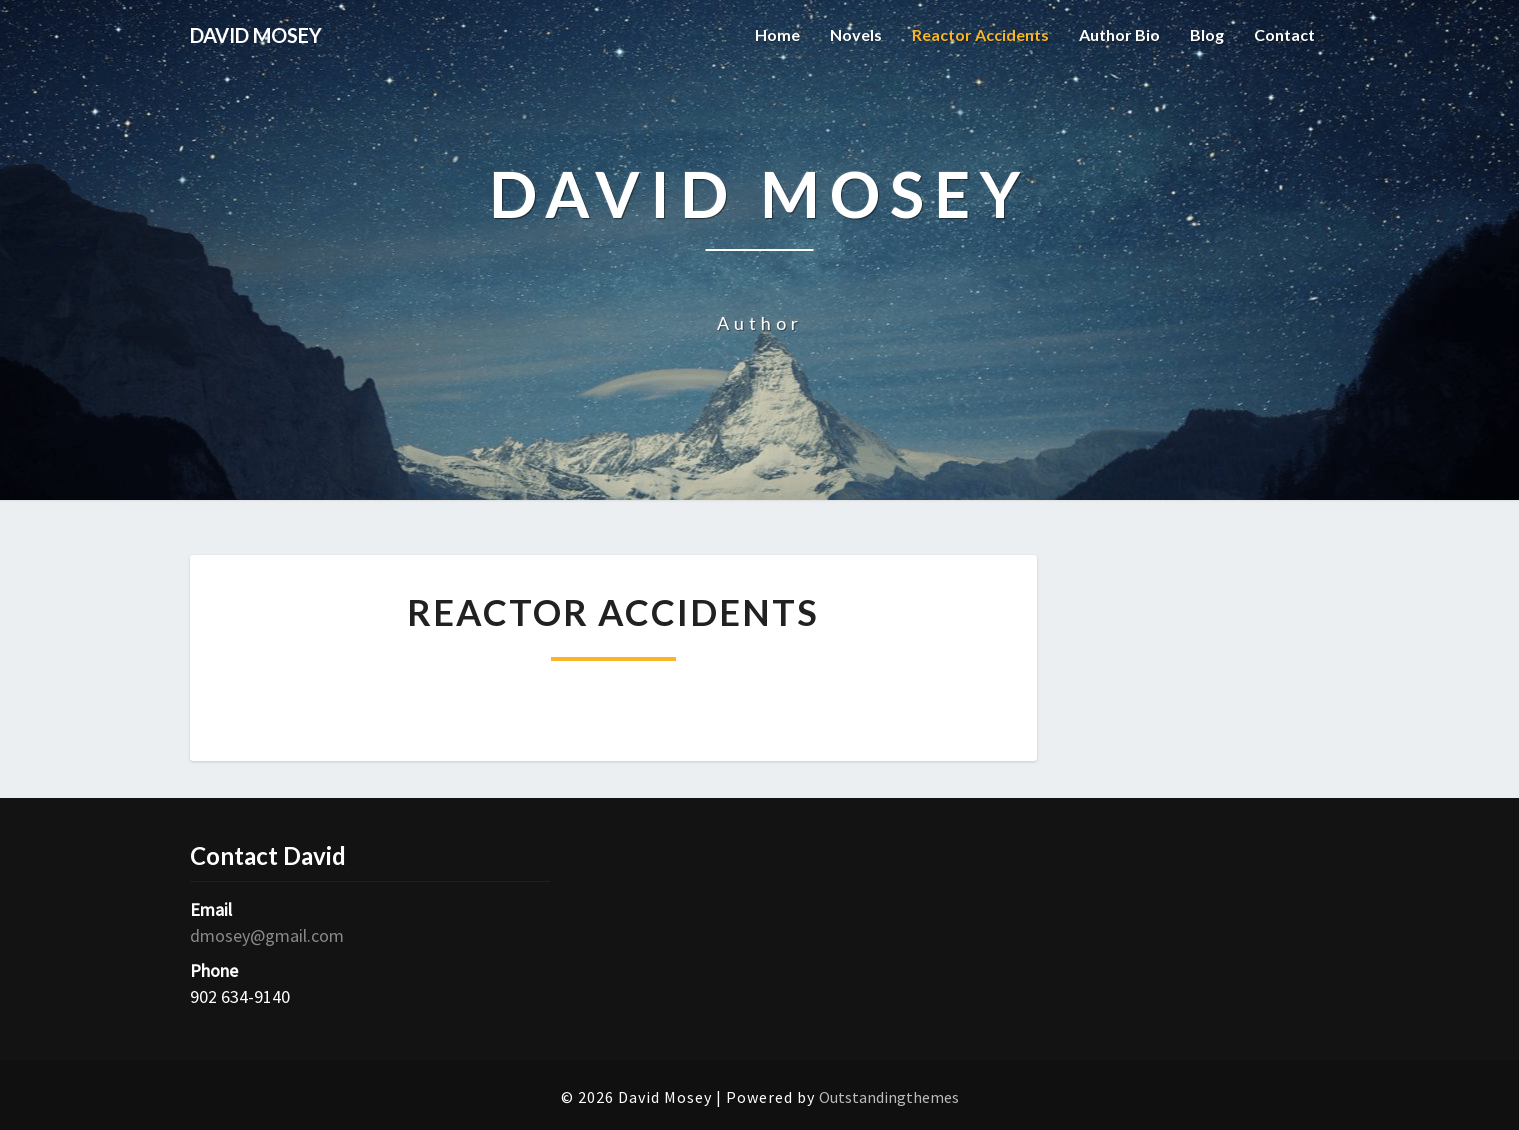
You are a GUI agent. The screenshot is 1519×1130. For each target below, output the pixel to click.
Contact (1284, 34)
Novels (856, 34)
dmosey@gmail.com (267, 935)
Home (777, 34)
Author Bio (1119, 34)
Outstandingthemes (889, 1097)
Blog (1207, 34)
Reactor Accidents (980, 34)
